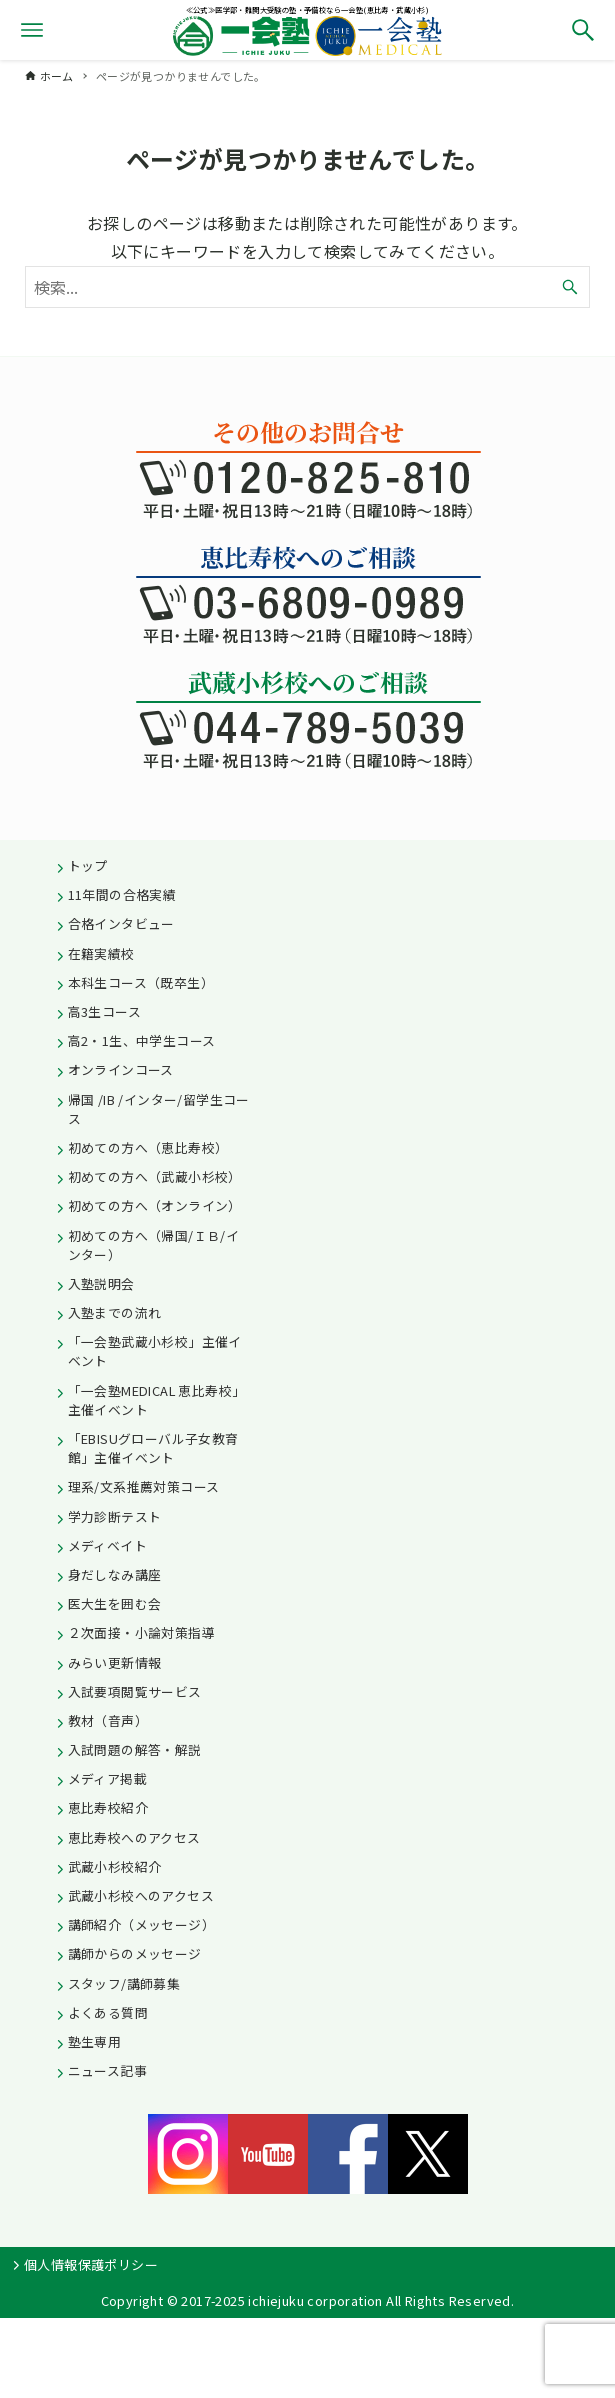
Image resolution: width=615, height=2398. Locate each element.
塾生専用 (95, 2041)
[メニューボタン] (32, 30)
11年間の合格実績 (122, 894)
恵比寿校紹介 (108, 1807)
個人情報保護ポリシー (91, 2264)
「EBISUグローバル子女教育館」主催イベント (153, 1448)
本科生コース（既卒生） (141, 982)
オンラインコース (121, 1069)
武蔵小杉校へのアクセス (141, 1895)
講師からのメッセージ (135, 1953)
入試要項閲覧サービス (135, 1691)
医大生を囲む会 (115, 1603)
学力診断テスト (115, 1516)
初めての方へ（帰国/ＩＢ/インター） (154, 1245)
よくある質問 (108, 2012)
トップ (88, 865)
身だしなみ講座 (115, 1574)
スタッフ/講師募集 (124, 1983)
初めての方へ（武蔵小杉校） (155, 1176)
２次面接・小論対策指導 (141, 1632)
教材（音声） (108, 1720)
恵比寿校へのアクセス (134, 1837)
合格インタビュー (121, 923)
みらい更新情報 (115, 1662)
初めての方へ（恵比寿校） (148, 1147)
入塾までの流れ (115, 1312)
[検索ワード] (308, 287)
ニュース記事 (107, 2070)
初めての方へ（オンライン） (155, 1205)
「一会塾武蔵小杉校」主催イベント (155, 1351)
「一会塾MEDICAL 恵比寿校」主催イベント (157, 1400)
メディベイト (107, 1545)
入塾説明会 (101, 1283)
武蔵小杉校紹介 (115, 1866)
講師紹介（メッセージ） (141, 1924)
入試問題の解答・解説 (135, 1749)
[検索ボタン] (583, 30)
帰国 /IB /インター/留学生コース (159, 1109)
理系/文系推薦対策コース (144, 1486)
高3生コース (104, 1011)
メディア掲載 (107, 1778)
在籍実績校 (101, 953)
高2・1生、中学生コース (142, 1040)
